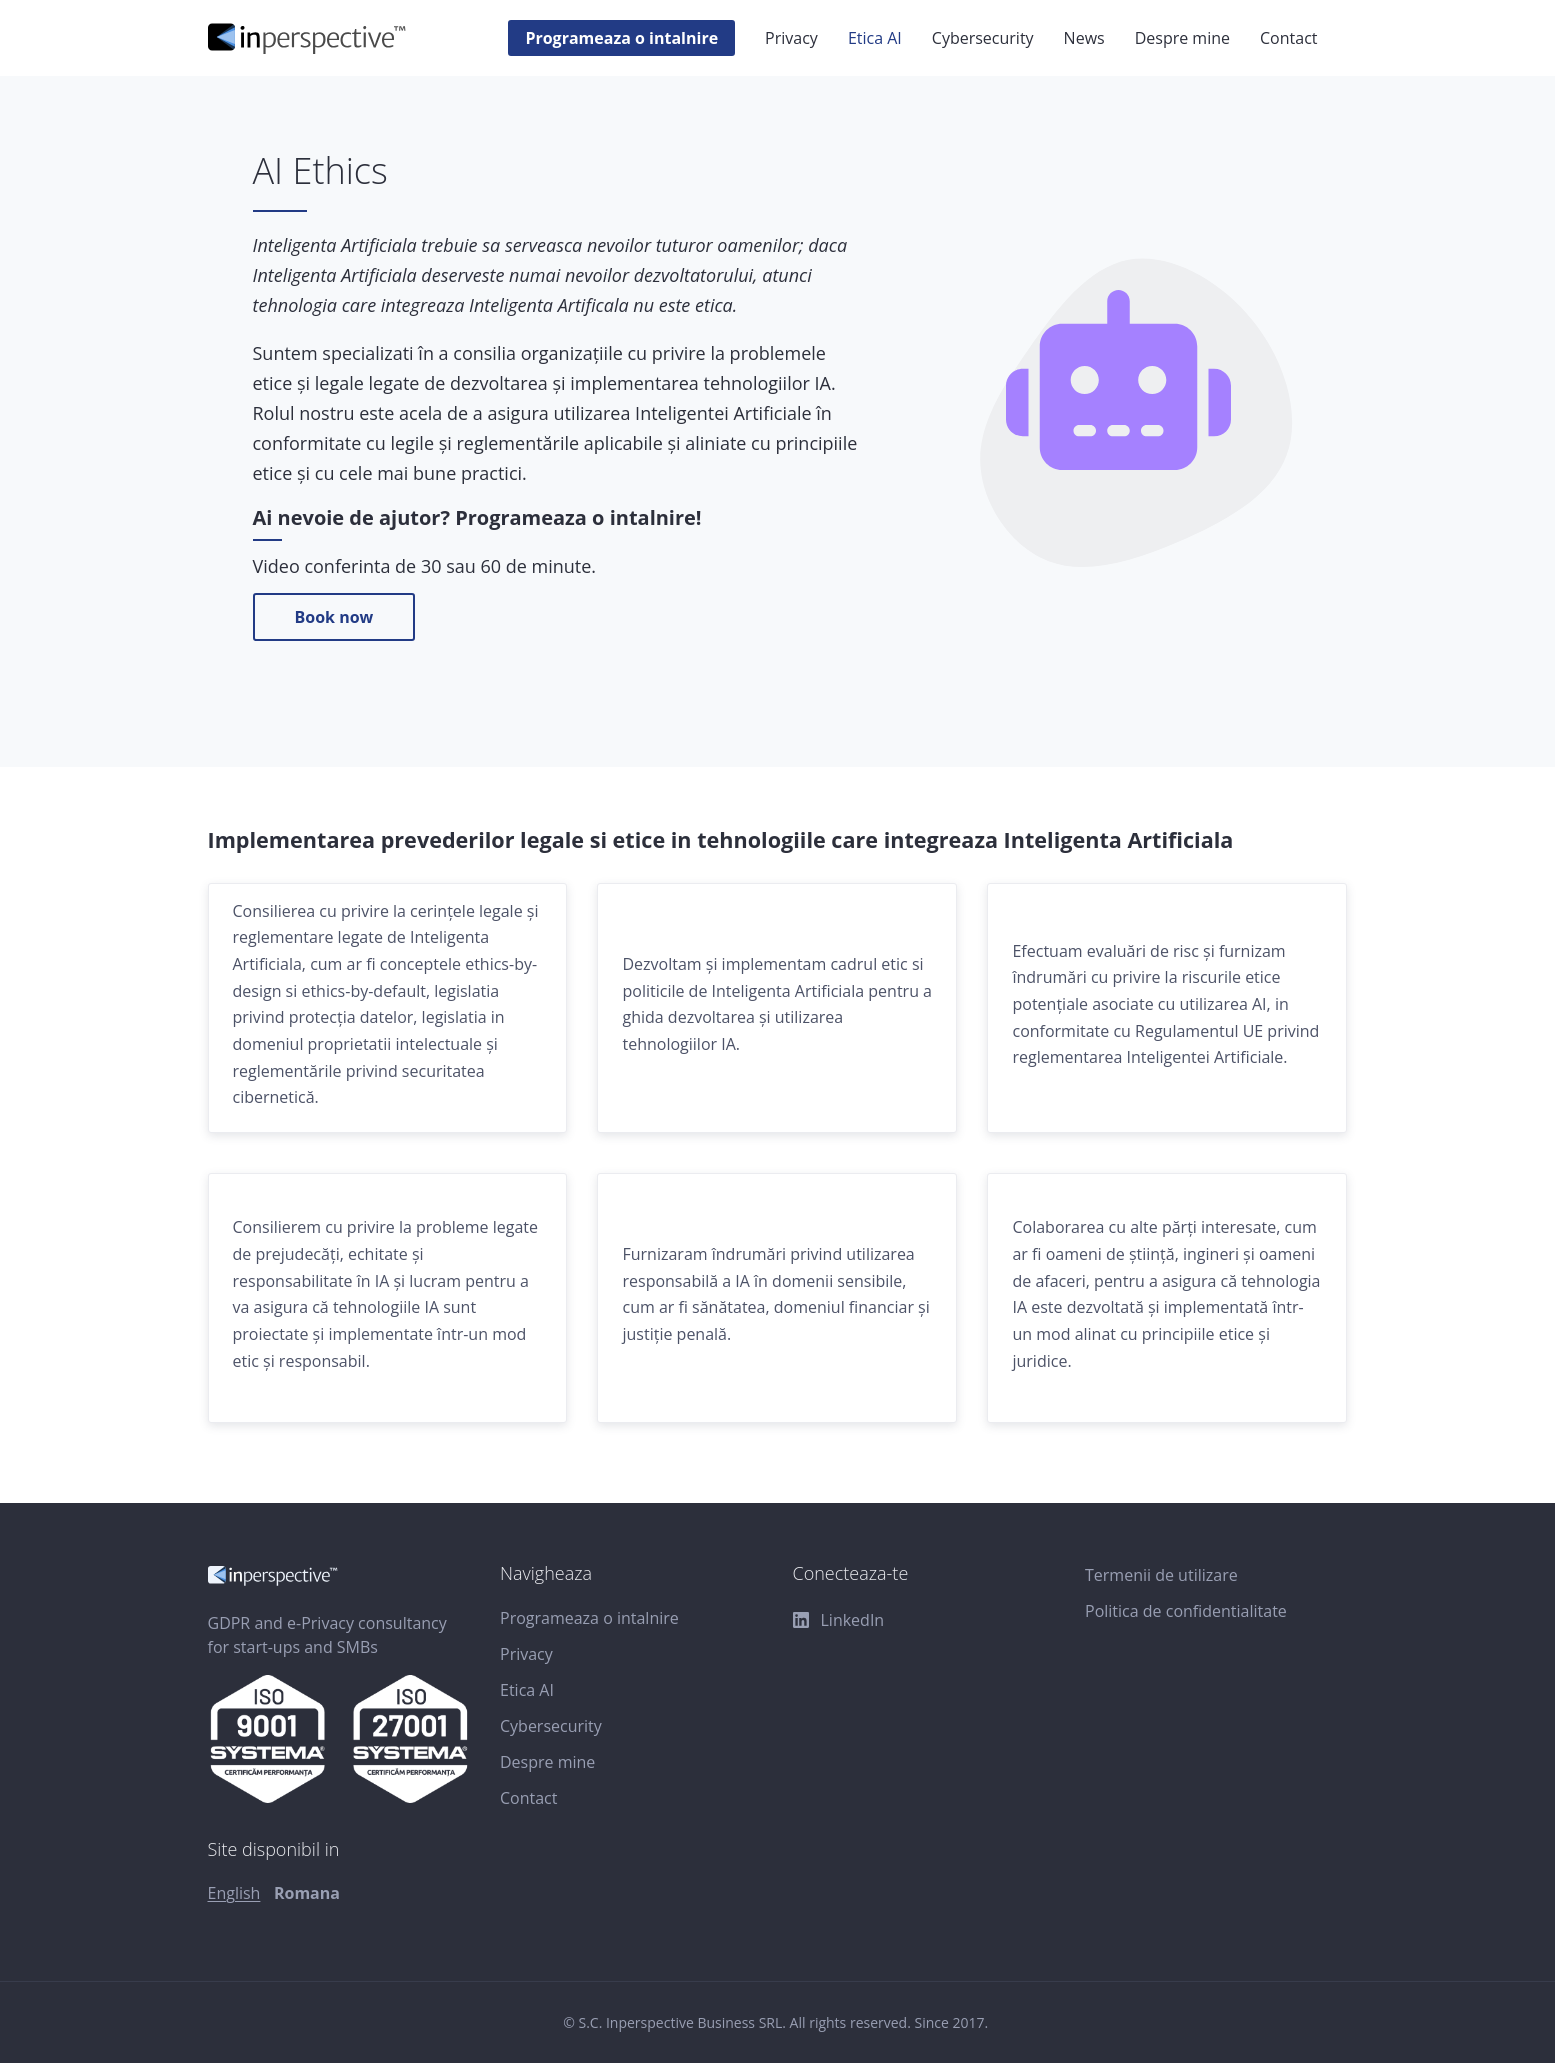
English (234, 1893)
